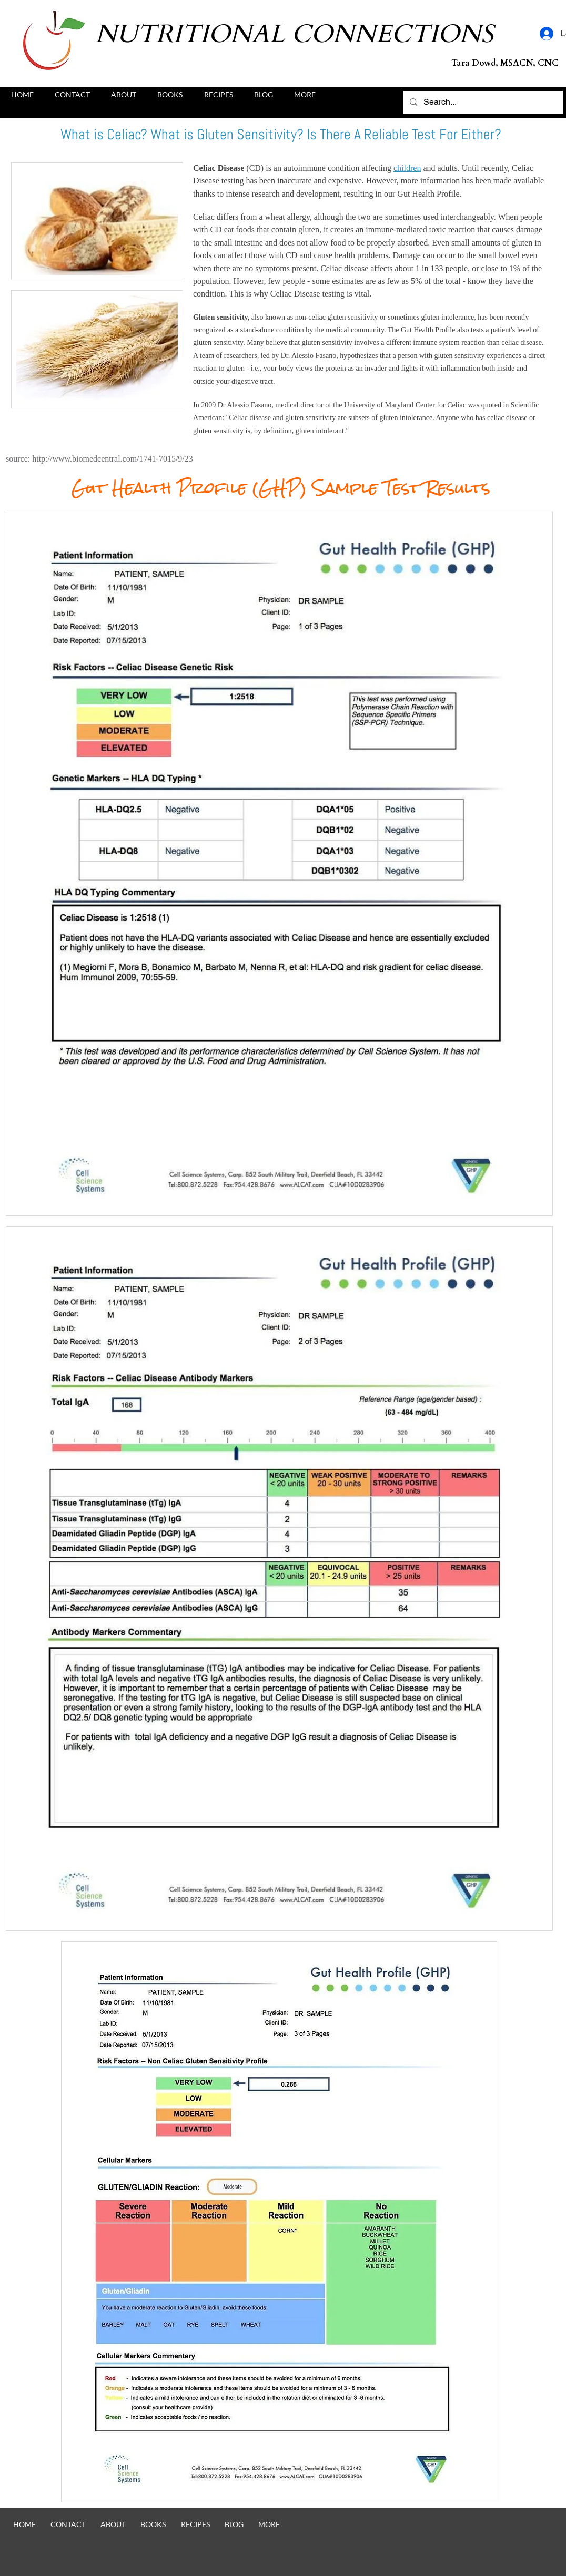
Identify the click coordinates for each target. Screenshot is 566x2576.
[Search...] (482, 102)
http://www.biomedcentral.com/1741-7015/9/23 (112, 458)
